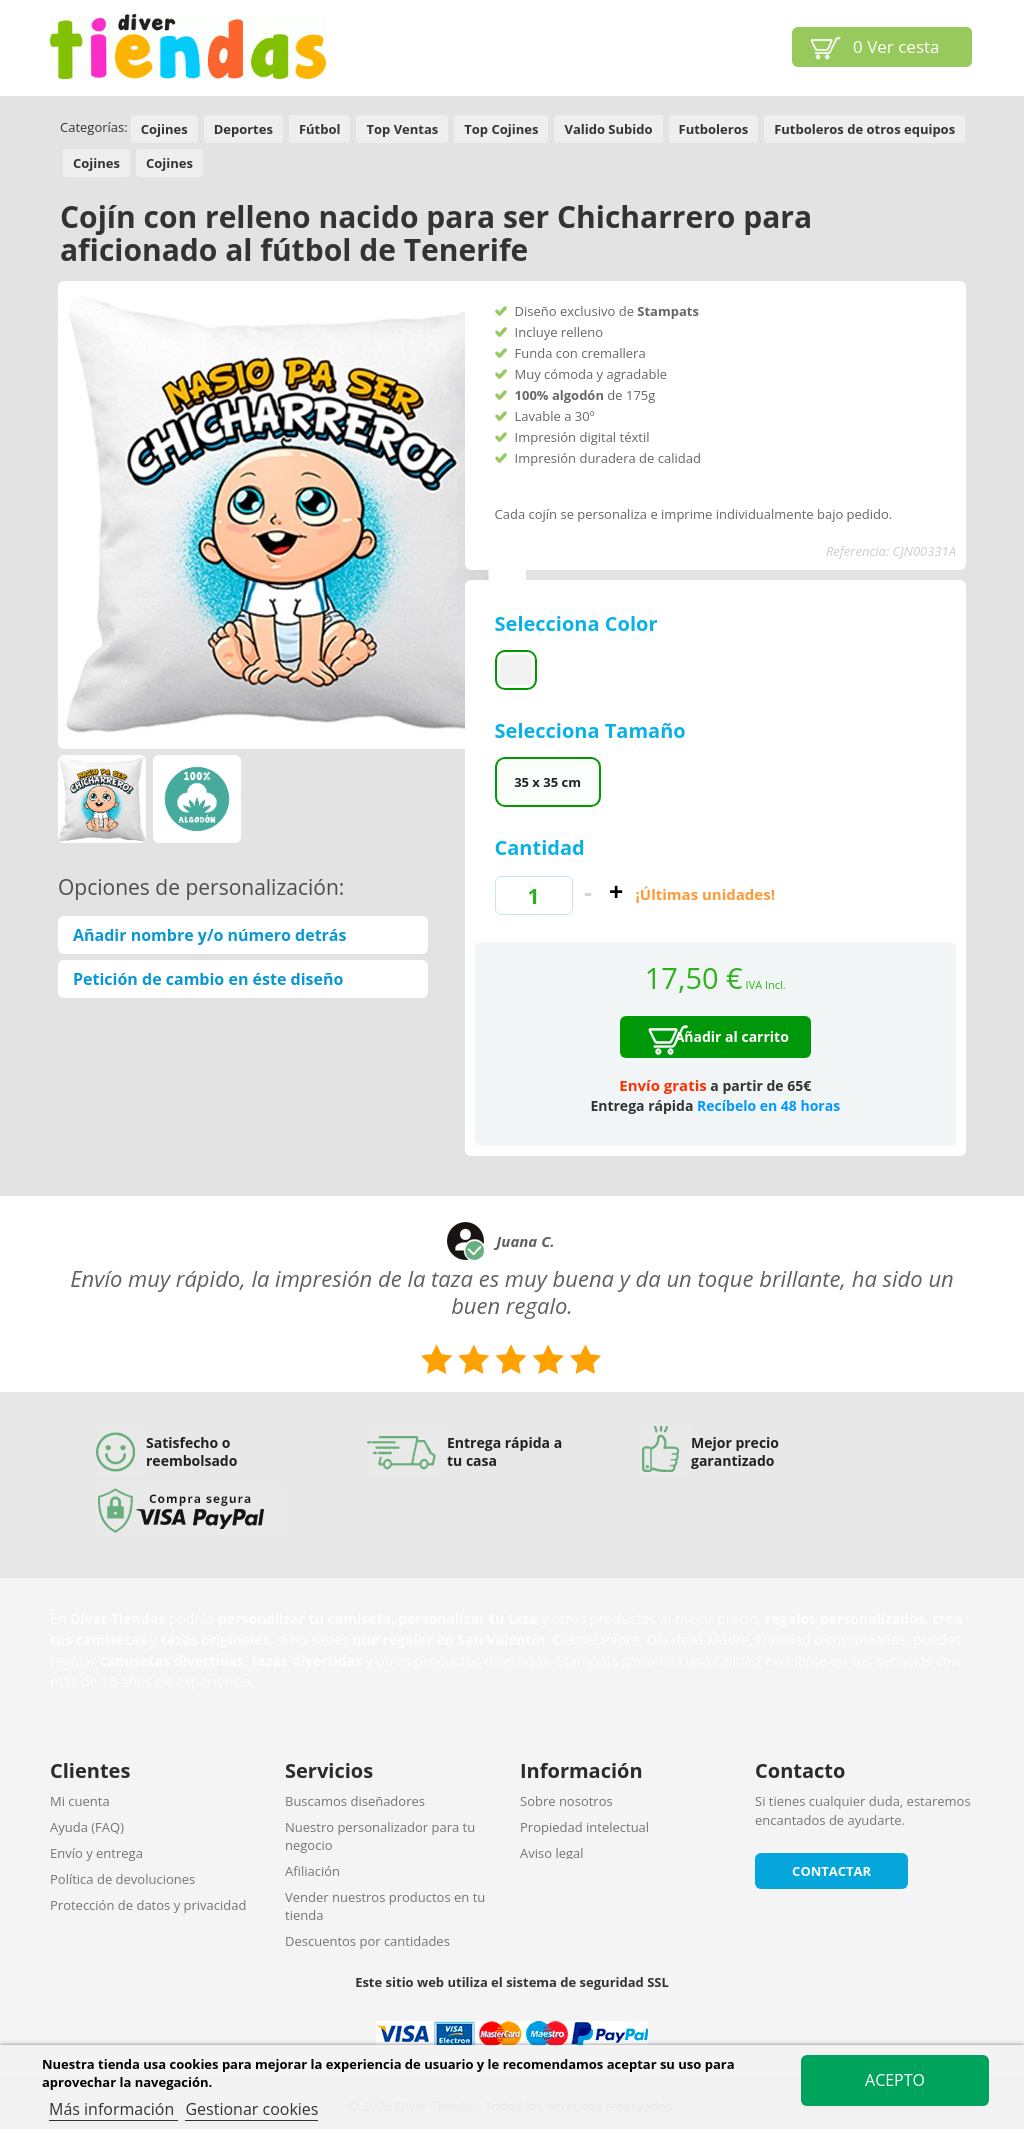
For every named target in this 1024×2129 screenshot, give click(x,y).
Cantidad (540, 847)
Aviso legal (552, 1853)
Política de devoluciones (122, 1879)
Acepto (895, 2080)
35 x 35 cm (547, 782)
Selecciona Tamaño (593, 730)
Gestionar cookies (251, 2109)
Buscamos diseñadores (355, 1801)
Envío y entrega (96, 1853)
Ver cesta (896, 46)
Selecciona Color (579, 623)
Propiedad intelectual (584, 1827)
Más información (113, 2109)
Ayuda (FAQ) (87, 1827)
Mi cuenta (80, 1801)
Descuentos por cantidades (367, 1941)
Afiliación (312, 1871)
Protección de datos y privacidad (148, 1905)
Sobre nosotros (566, 1801)
